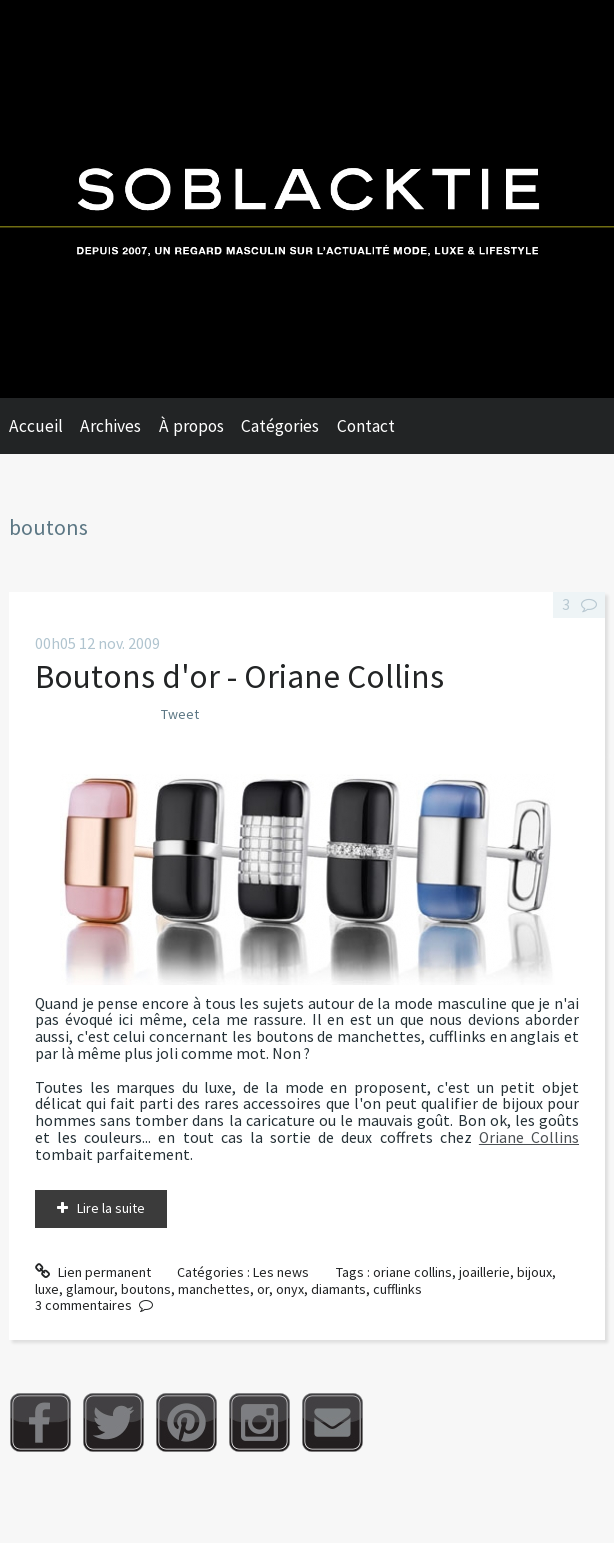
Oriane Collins (529, 1137)
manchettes (214, 1289)
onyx (290, 1289)
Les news (281, 1272)
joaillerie (484, 1272)
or (263, 1289)
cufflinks (397, 1289)
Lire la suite (111, 1208)
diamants (338, 1289)
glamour (90, 1289)
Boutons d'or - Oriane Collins (239, 676)
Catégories (280, 426)
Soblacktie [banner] (307, 199)
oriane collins (412, 1272)
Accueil (36, 426)
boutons (146, 1289)
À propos (191, 426)
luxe (47, 1289)
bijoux (534, 1272)
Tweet (180, 714)
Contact (366, 426)
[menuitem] (45, 426)
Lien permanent (93, 1272)
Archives (110, 426)
